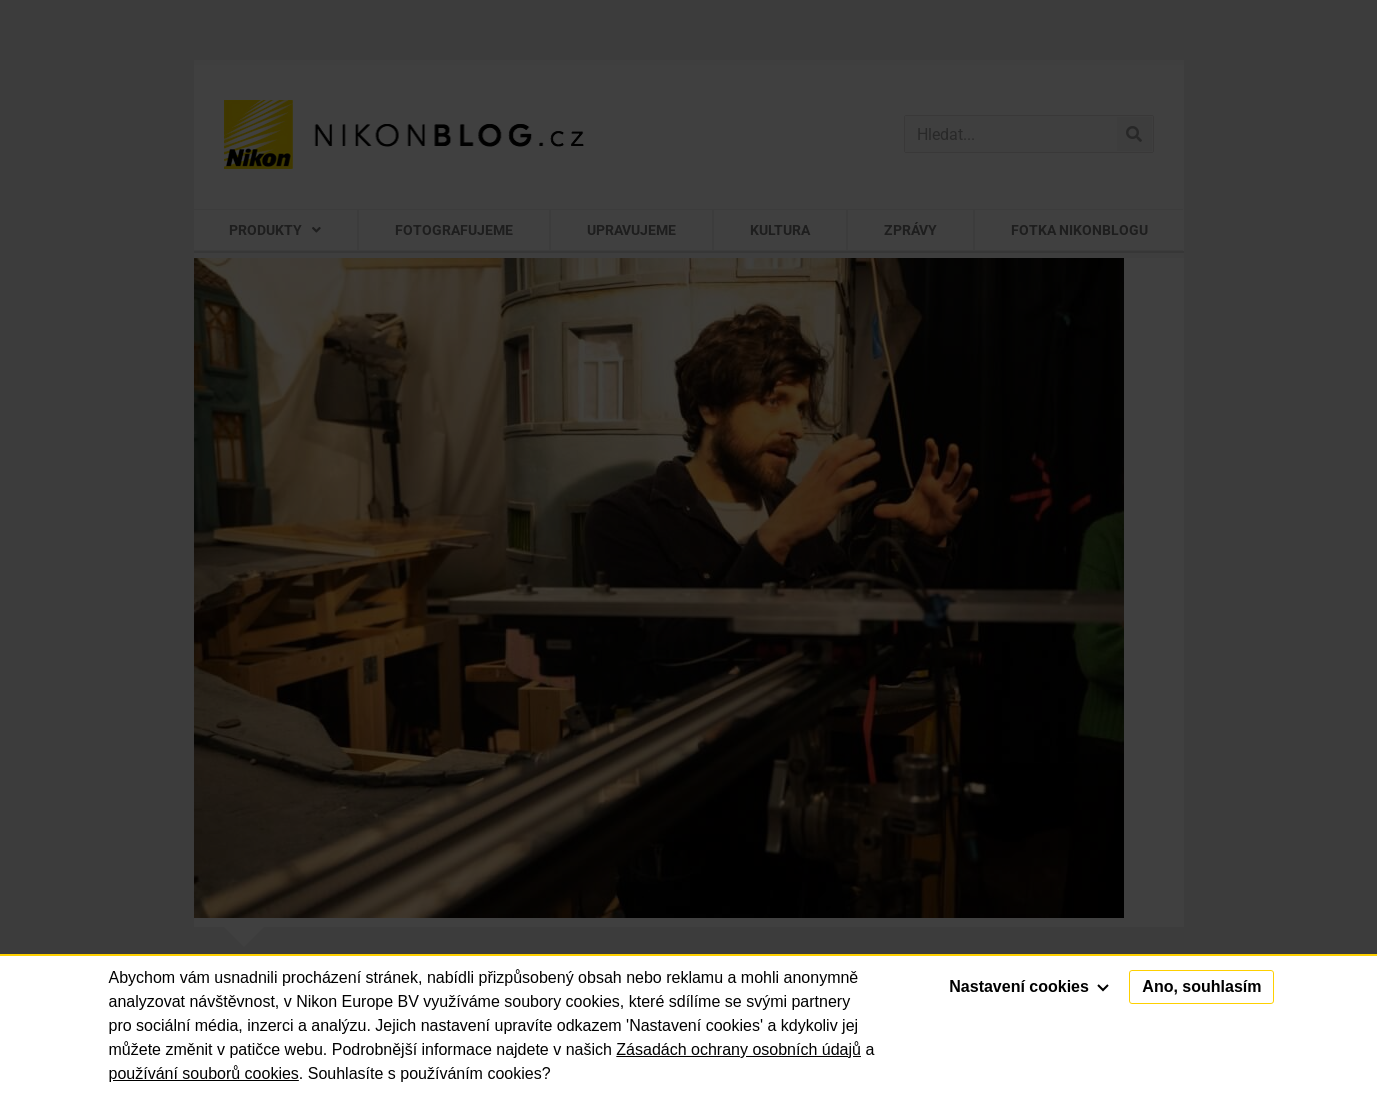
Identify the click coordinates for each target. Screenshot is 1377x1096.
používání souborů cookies (204, 1073)
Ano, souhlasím (1201, 986)
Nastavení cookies (1029, 986)
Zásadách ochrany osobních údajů (738, 1049)
